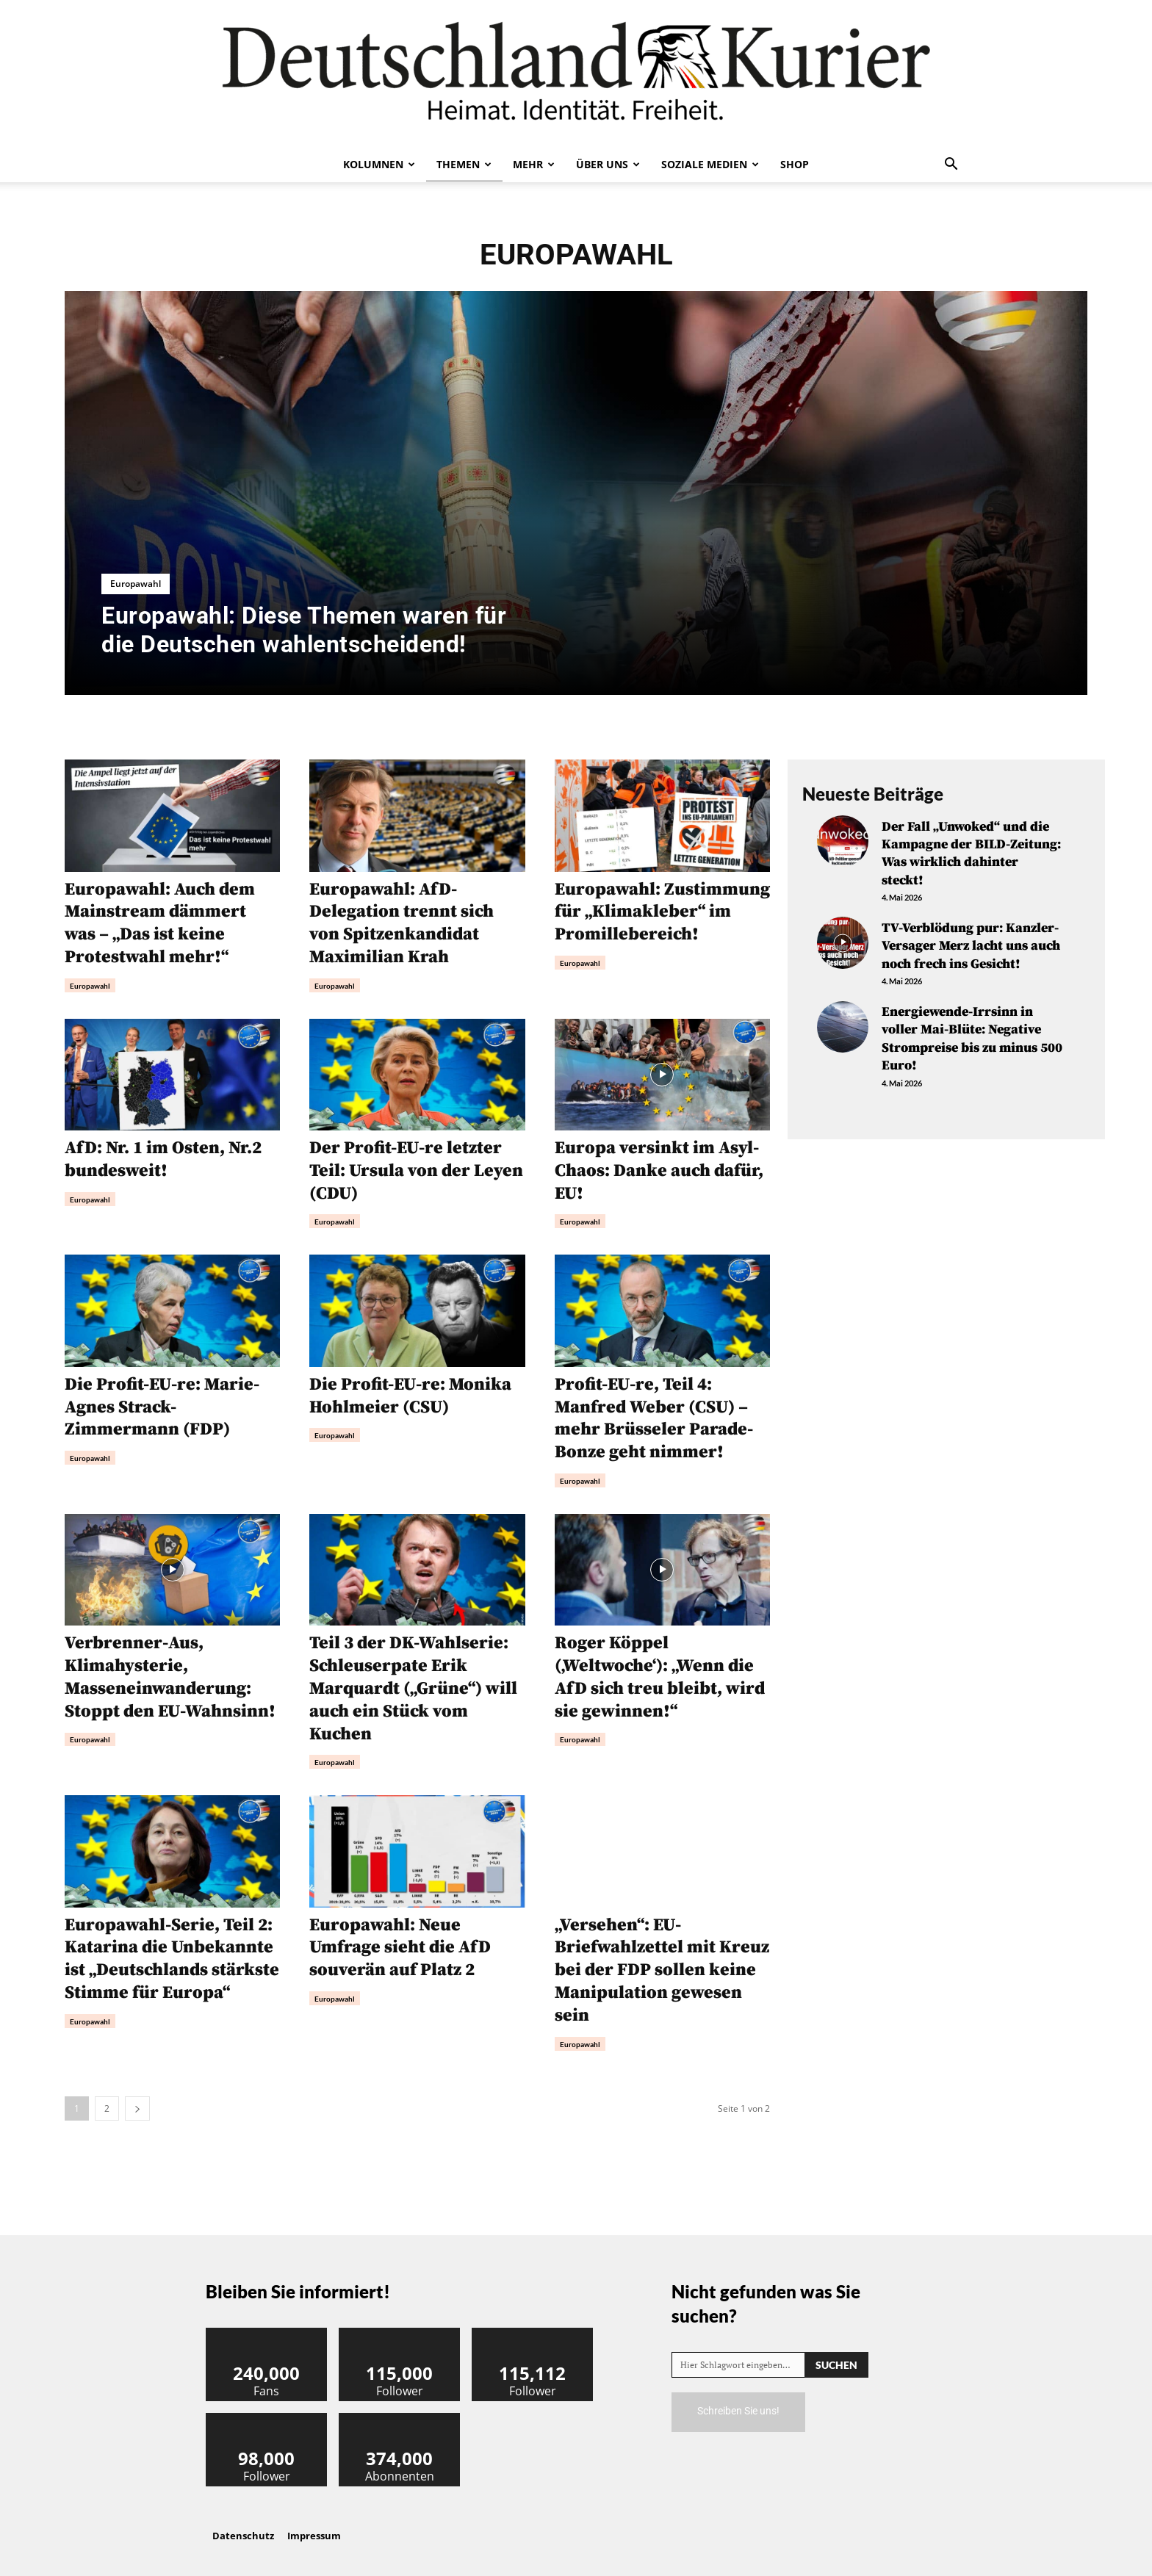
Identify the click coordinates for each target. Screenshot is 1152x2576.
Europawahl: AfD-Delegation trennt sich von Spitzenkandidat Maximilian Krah (401, 922)
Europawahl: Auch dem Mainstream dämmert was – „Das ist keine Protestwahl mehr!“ (160, 922)
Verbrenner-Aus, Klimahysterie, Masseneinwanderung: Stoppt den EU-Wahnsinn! (171, 1670)
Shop (794, 164)
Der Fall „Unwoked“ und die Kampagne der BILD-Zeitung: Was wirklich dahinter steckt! (971, 852)
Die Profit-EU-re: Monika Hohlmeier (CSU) (410, 1392)
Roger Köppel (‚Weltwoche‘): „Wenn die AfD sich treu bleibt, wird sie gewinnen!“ (660, 1670)
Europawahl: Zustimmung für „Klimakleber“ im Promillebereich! (662, 911)
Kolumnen (379, 164)
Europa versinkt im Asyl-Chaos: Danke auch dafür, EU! (660, 1168)
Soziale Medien (710, 164)
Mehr (534, 164)
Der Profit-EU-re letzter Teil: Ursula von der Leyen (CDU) (406, 1168)
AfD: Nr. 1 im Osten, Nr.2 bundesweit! (163, 1157)
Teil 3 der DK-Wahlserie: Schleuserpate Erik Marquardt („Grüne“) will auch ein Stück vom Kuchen (413, 1681)
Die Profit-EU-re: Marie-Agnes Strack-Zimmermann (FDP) (162, 1403)
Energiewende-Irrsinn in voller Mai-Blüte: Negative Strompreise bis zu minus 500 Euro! (972, 1032)
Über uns (608, 164)
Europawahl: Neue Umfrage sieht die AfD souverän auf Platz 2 (400, 1938)
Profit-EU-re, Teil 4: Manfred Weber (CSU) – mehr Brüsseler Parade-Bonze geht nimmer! (654, 1414)
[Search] (836, 2353)
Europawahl (135, 583)
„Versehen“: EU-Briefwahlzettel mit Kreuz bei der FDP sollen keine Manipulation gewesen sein (662, 1960)
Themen (464, 164)
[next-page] (137, 2097)
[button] (950, 165)
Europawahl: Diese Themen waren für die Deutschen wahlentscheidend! (303, 629)
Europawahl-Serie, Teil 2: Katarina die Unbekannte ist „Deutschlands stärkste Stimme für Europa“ (170, 1960)
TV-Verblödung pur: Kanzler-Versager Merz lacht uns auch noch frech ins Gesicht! (971, 942)
